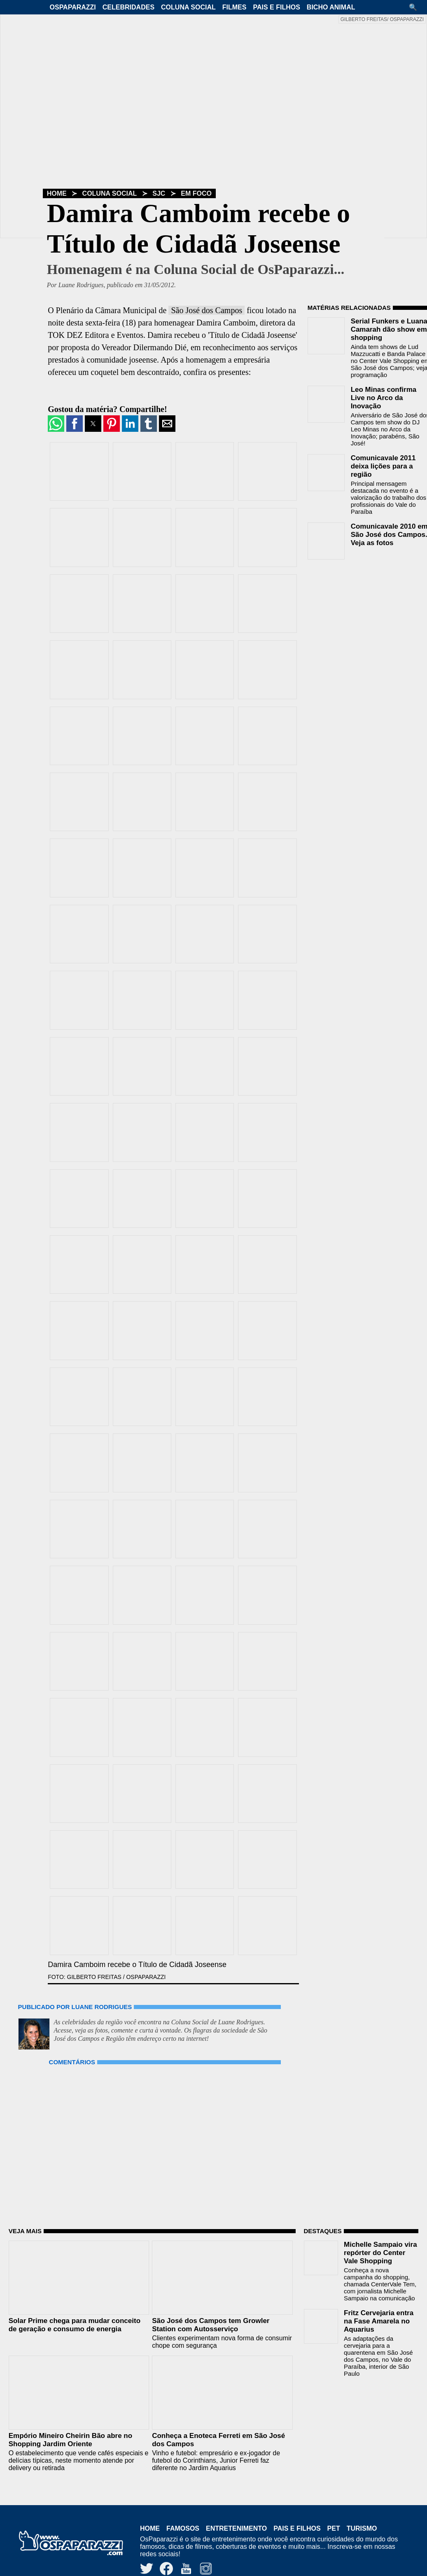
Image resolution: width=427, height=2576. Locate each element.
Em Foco (196, 193)
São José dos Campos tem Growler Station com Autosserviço (210, 2325)
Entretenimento (236, 2528)
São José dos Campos (206, 310)
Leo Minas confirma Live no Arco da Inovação (384, 398)
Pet (333, 2528)
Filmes (234, 7)
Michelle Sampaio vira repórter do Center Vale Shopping (380, 2253)
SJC (158, 193)
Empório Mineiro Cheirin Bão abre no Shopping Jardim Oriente (70, 2440)
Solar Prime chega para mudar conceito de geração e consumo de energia (74, 2325)
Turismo (362, 2528)
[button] (416, 7)
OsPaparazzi (73, 7)
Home (57, 193)
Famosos (182, 2528)
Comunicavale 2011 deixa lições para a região (383, 466)
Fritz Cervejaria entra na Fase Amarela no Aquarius (378, 2321)
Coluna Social (188, 7)
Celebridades (128, 7)
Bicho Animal (331, 7)
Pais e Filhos (276, 7)
